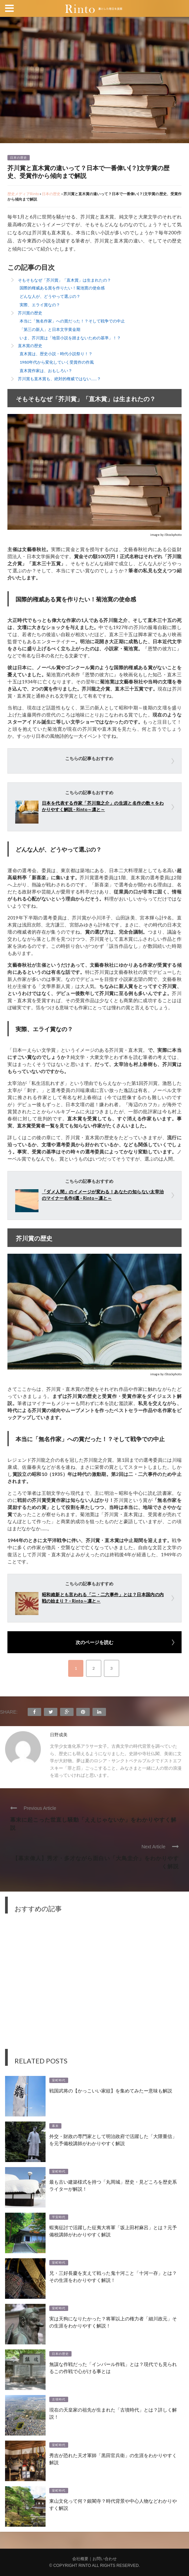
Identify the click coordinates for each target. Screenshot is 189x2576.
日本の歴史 (18, 158)
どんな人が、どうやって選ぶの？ (50, 296)
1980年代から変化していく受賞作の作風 (57, 362)
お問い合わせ (104, 2558)
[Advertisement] (94, 1986)
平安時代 (58, 2217)
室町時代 (58, 2080)
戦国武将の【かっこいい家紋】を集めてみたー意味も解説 (110, 2090)
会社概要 (80, 2558)
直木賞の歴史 (30, 345)
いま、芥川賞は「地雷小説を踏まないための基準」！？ (70, 337)
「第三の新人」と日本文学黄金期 (50, 329)
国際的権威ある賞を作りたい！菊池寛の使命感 (62, 287)
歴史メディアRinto (22, 193)
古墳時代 (58, 2399)
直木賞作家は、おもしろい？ (46, 370)
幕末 (55, 2126)
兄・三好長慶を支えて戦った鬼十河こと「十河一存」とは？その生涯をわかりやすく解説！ (113, 2276)
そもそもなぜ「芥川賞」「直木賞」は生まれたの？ (64, 280)
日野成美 (59, 1734)
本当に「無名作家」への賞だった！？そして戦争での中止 (72, 320)
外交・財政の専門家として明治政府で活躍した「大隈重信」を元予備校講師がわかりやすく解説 (113, 2139)
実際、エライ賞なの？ (40, 304)
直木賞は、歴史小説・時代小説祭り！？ (56, 353)
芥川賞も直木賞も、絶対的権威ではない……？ (59, 378)
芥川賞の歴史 (30, 312)
